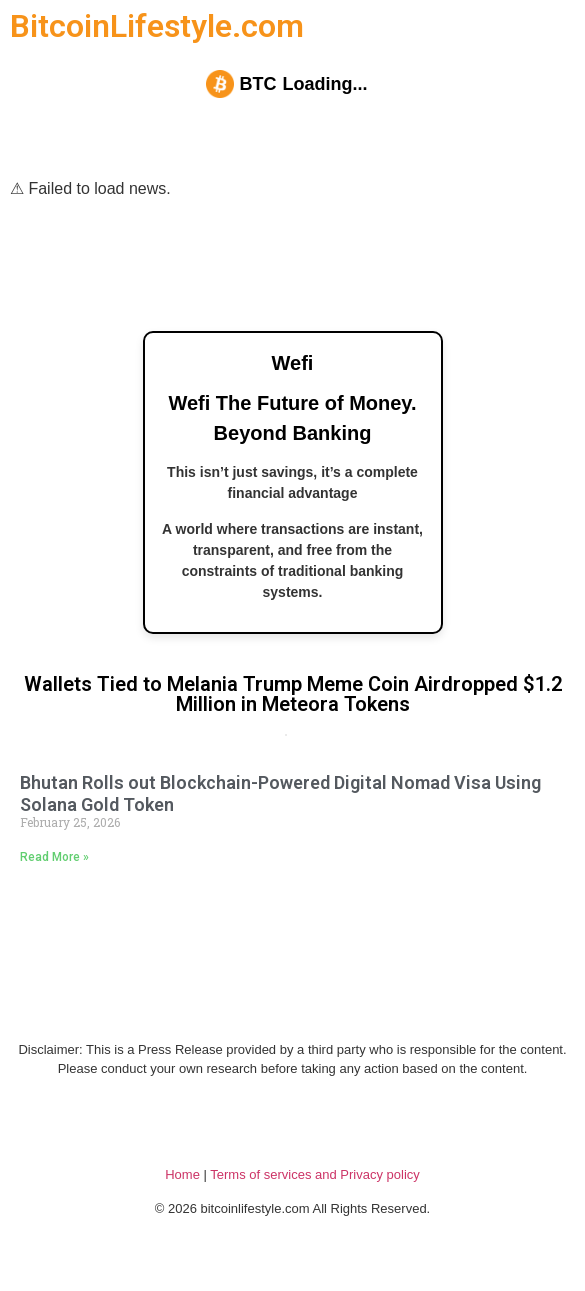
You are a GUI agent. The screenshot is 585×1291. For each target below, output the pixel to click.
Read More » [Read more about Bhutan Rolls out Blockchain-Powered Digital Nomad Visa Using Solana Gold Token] (54, 857)
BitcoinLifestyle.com (157, 26)
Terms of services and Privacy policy (315, 1174)
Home (182, 1174)
